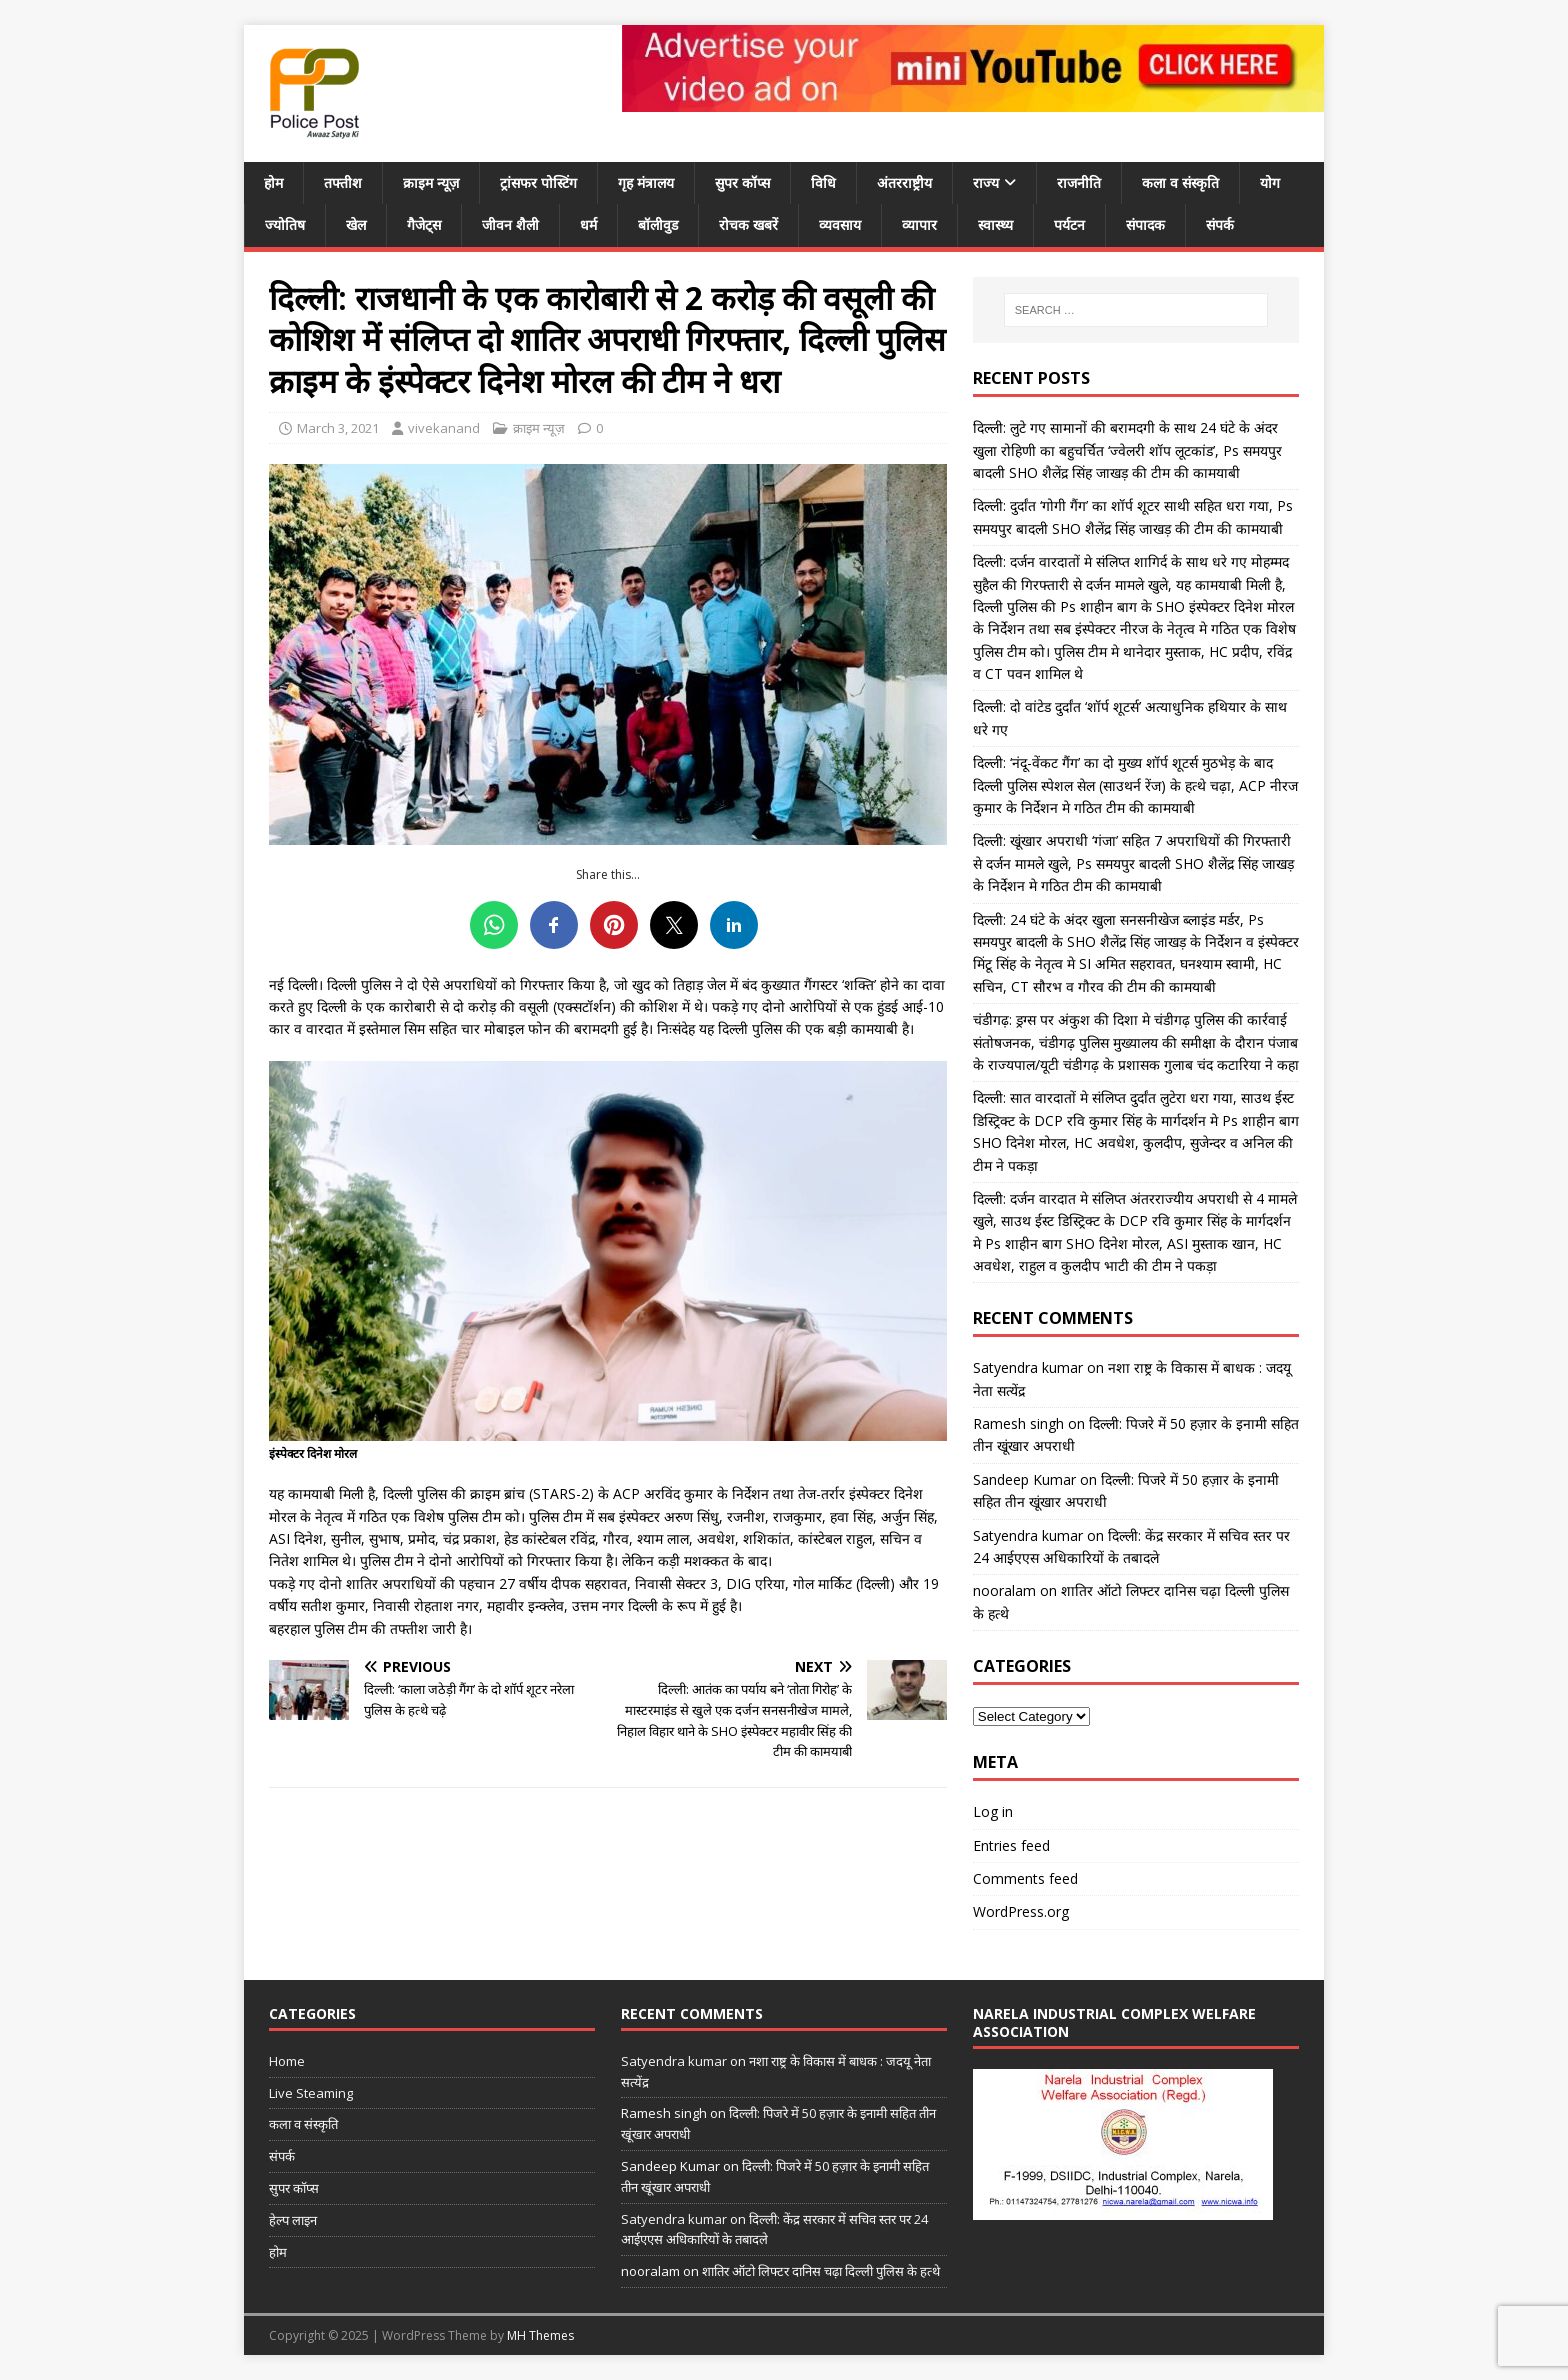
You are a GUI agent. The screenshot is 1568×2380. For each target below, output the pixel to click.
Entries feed (1011, 1845)
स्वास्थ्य (995, 224)
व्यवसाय (840, 224)
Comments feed (1025, 1878)
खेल (356, 224)
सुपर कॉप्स (742, 182)
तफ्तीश (343, 182)
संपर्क (1220, 224)
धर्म (588, 224)
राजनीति (1079, 182)
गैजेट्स (424, 224)
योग (1270, 182)
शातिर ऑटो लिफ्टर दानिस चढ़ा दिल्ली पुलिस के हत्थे (821, 2271)
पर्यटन (1069, 224)
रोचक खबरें (748, 224)
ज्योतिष (285, 224)
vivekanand (444, 428)
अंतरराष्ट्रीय (904, 182)
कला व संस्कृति (1180, 182)
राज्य (986, 182)
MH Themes (540, 2335)
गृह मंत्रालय (646, 182)
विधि (823, 182)
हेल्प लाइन (293, 2220)
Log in (993, 1811)
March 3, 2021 (338, 428)
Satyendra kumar (1028, 1367)
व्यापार (919, 224)
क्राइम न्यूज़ (431, 182)
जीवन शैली (510, 224)
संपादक (1145, 224)
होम (273, 182)
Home (287, 2061)
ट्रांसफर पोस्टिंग (538, 182)
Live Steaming (311, 2093)
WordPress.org (1021, 1911)
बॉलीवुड (658, 224)
